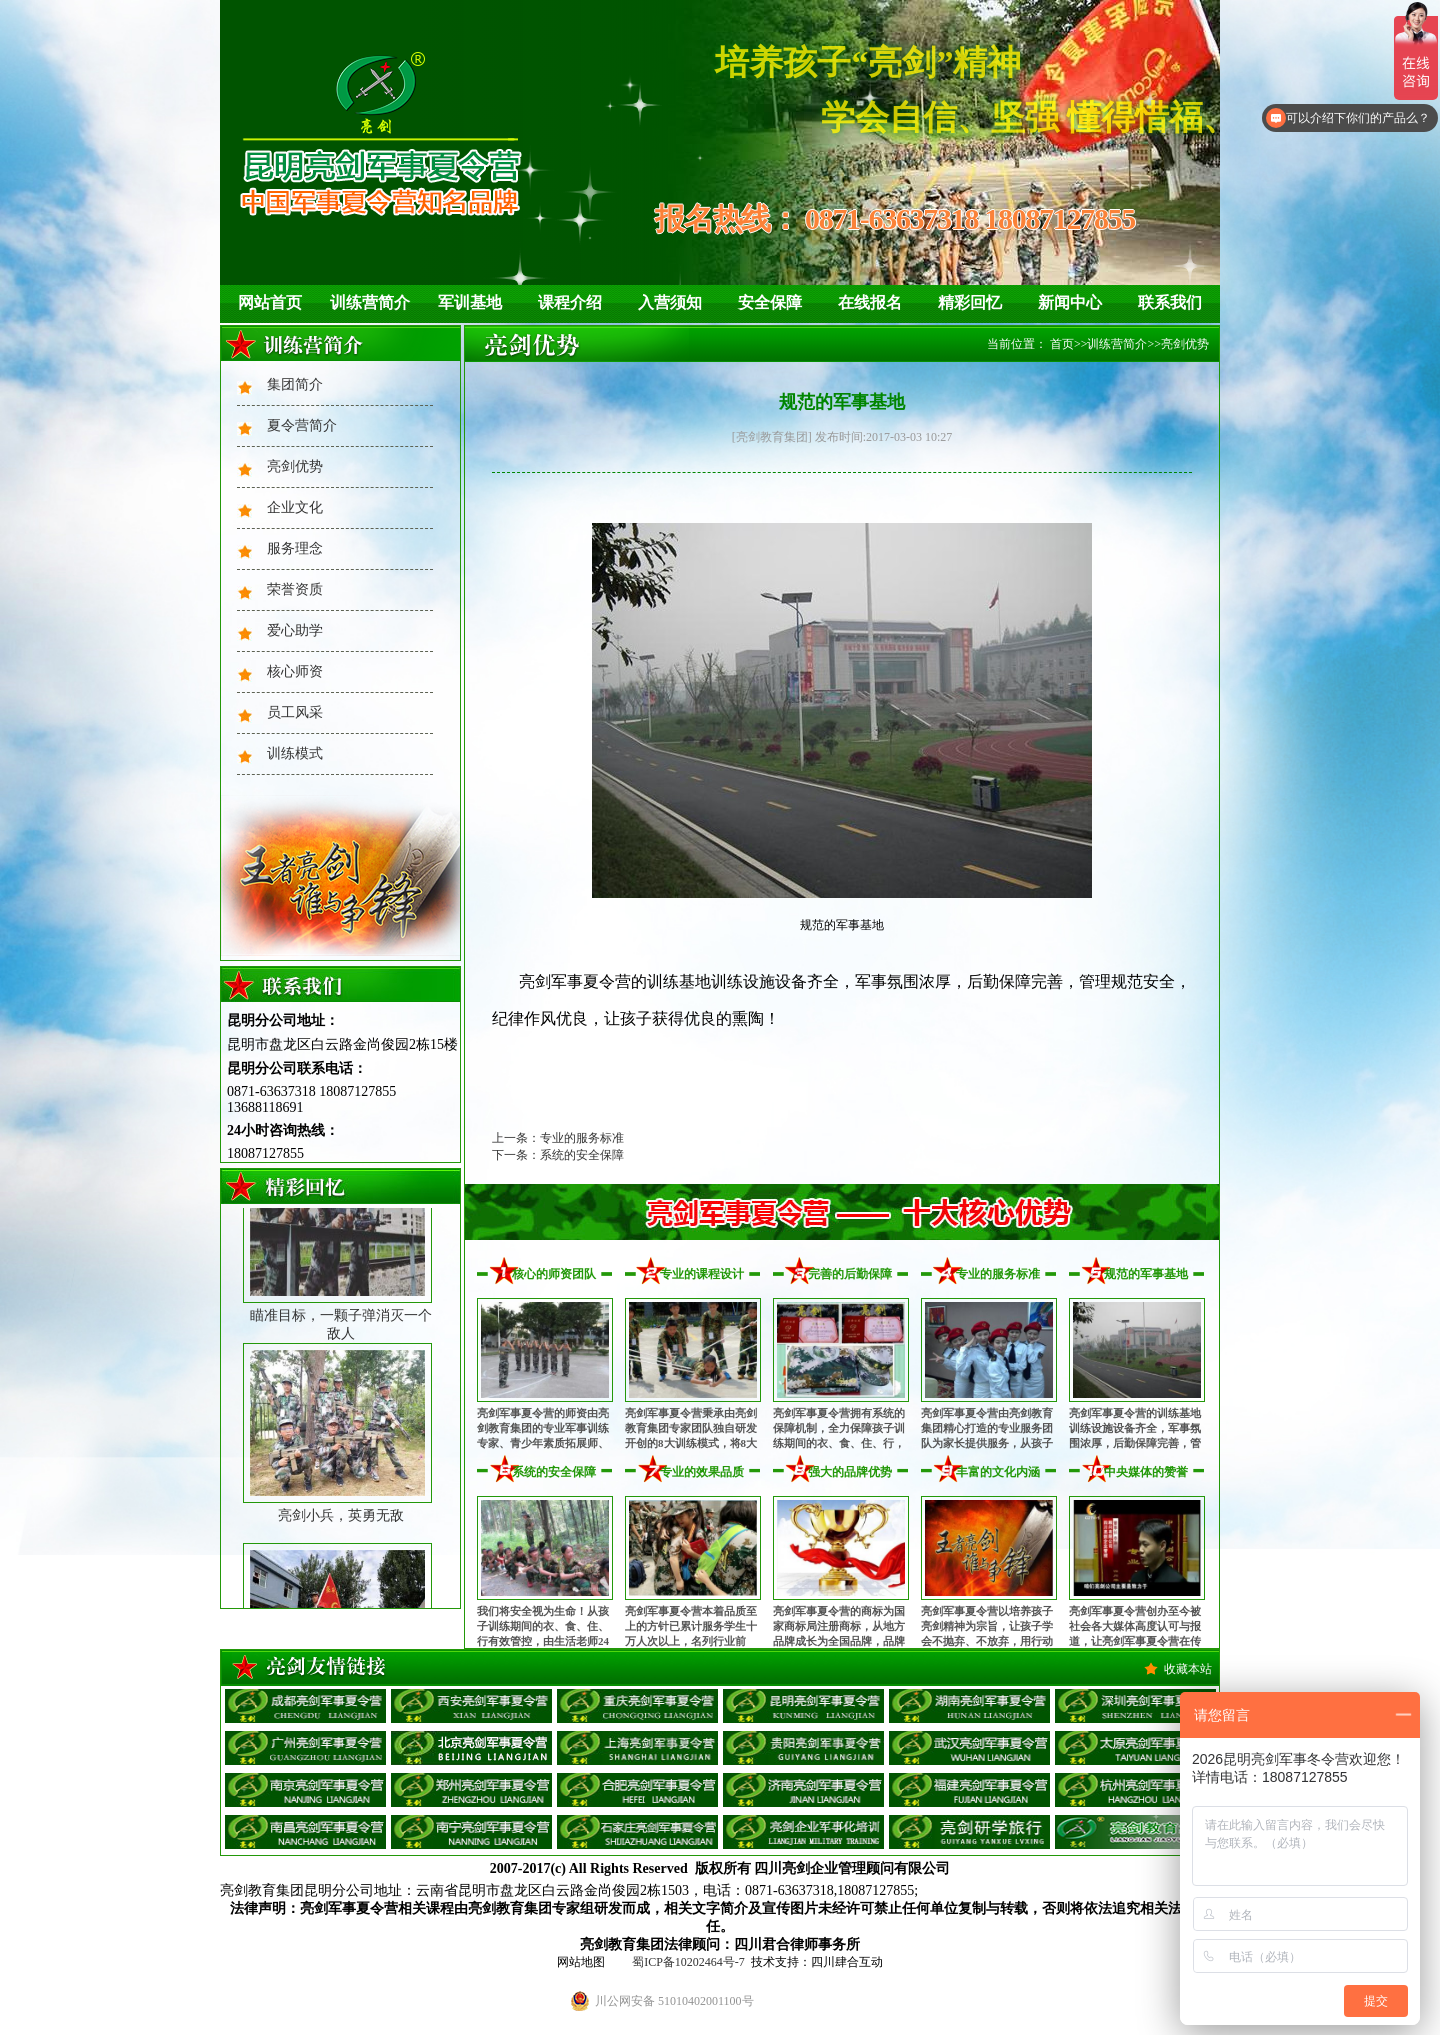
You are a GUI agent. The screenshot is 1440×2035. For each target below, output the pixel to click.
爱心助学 (295, 630)
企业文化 (295, 507)
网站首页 (270, 302)
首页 (1062, 344)
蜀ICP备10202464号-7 (688, 1962)
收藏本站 (1188, 1669)
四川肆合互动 (847, 1962)
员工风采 (295, 712)
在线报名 (870, 302)
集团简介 (295, 384)
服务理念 (295, 548)
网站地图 (581, 1962)
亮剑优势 (295, 466)
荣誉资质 (295, 589)
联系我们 (1170, 302)
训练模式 (295, 753)
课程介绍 (570, 302)
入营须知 (670, 302)
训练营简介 (370, 302)
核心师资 (295, 671)
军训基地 (470, 302)
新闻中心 (1070, 302)
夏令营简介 (302, 425)
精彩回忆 (970, 302)
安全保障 (770, 302)
